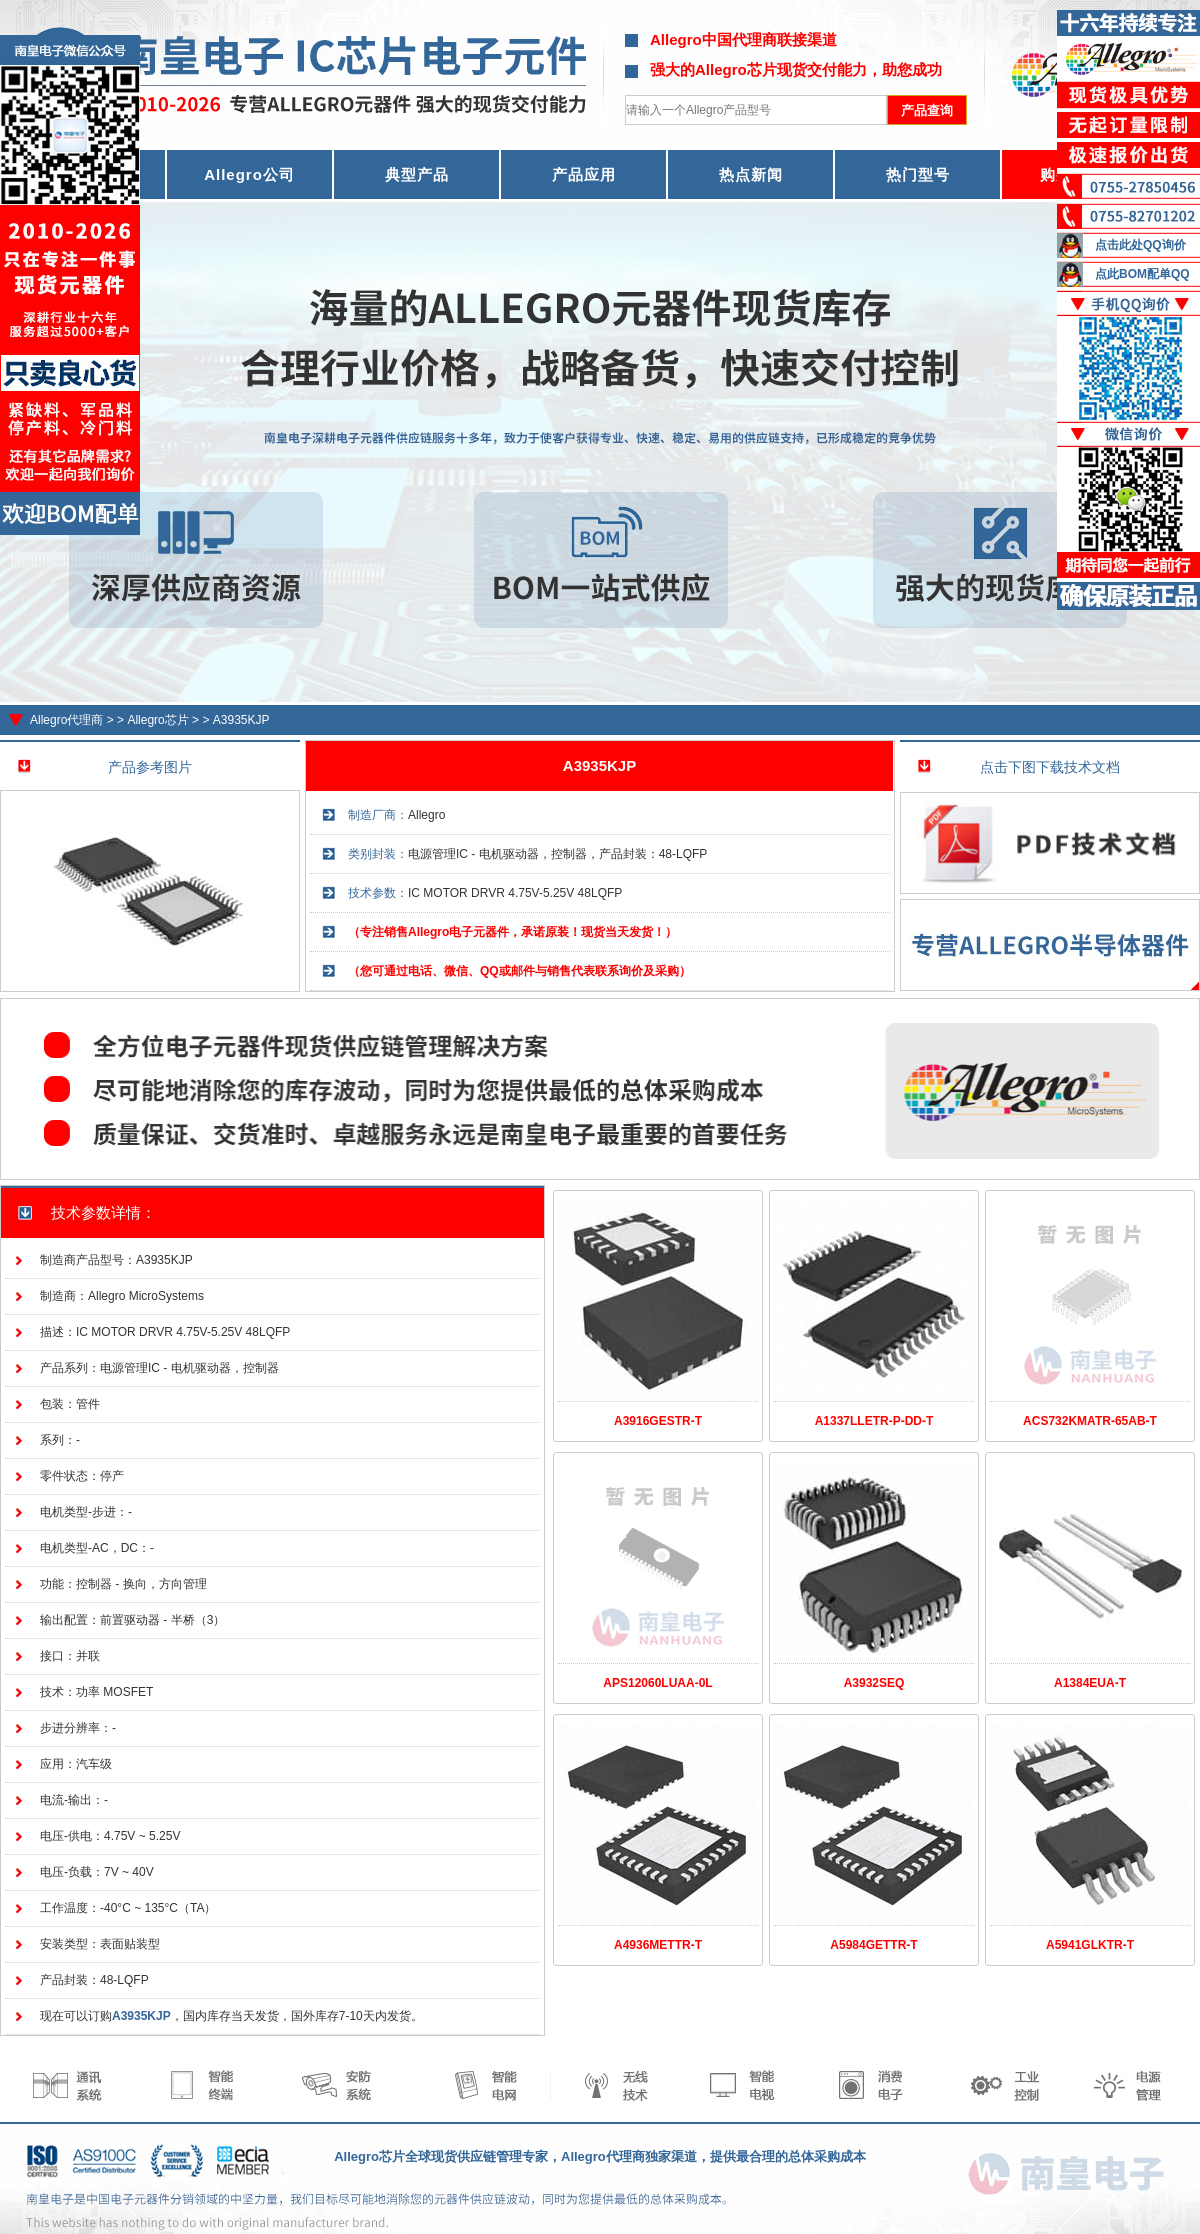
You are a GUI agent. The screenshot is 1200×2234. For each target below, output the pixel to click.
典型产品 (417, 174)
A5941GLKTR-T (1090, 1945)
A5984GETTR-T (873, 1945)
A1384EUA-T (1090, 1683)
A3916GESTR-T (658, 1421)
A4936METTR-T (658, 1945)
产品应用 (584, 174)
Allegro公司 (249, 174)
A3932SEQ (874, 1683)
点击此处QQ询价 (1140, 245)
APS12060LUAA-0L (657, 1683)
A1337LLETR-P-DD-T (874, 1421)
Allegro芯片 (157, 720)
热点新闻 (751, 174)
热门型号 (918, 174)
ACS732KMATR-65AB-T (1090, 1421)
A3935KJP (241, 720)
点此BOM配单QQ (1142, 274)
